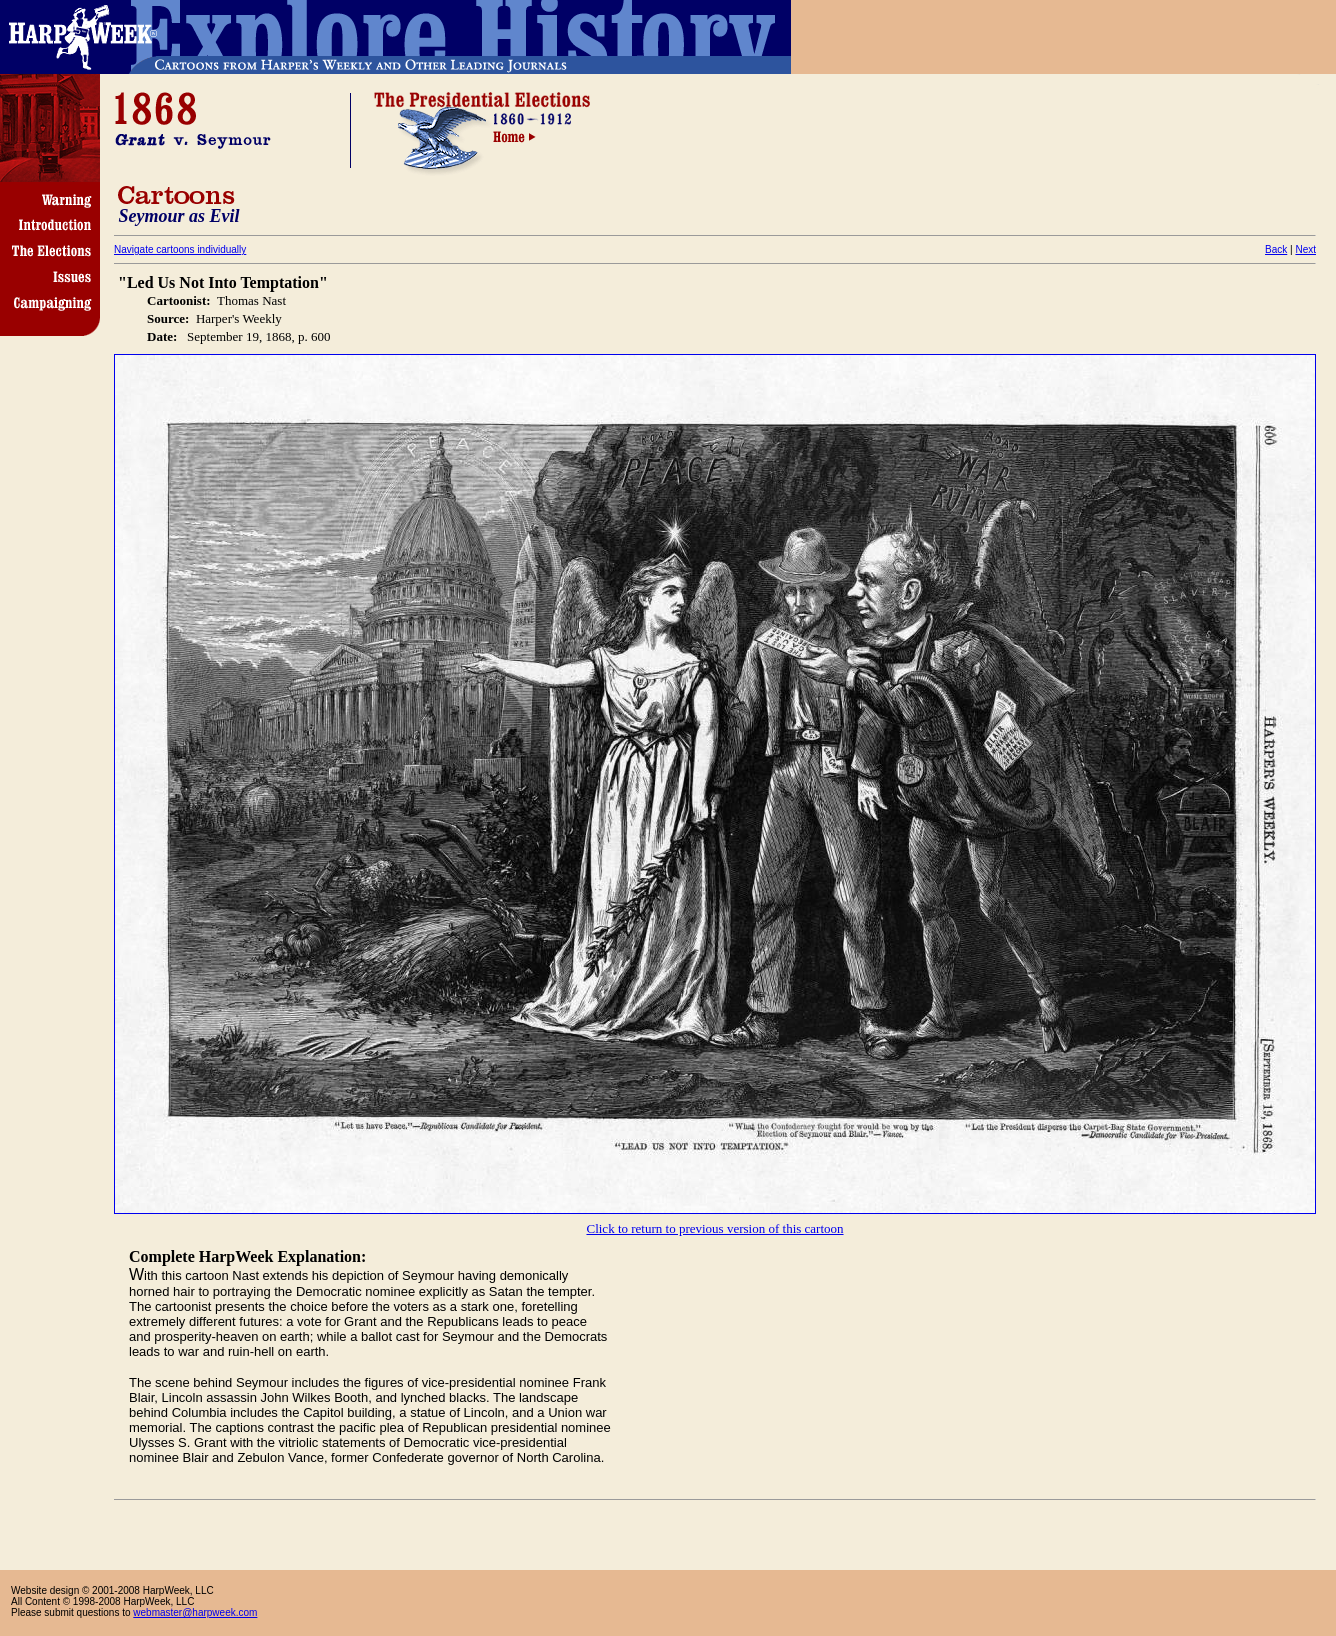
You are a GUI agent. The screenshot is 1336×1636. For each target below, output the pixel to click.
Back (1276, 249)
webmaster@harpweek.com (195, 1612)
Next (1305, 249)
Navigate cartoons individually (180, 249)
